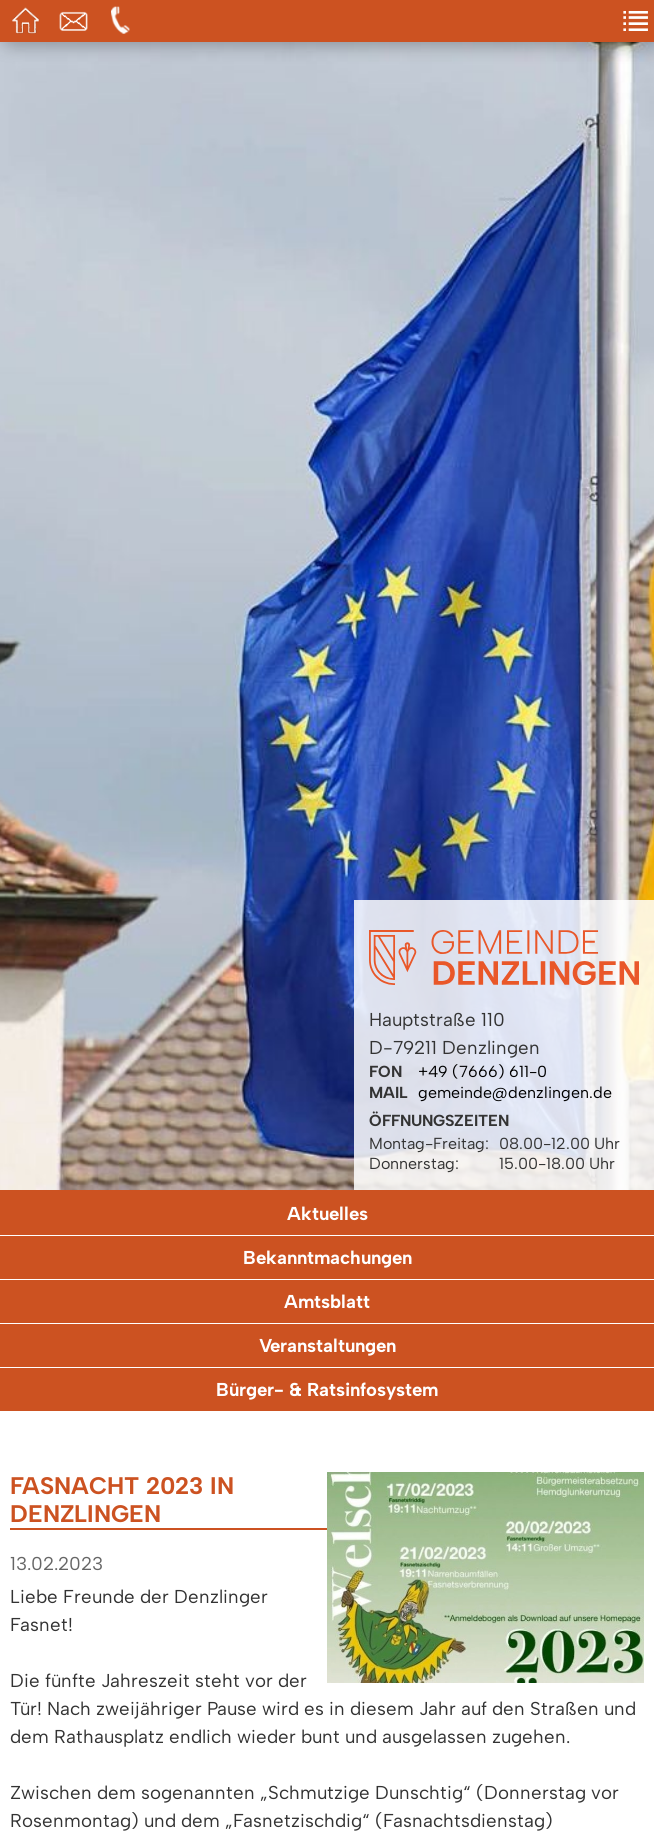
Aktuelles (327, 1213)
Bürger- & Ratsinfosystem (327, 1389)
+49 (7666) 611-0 (482, 1071)
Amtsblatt (327, 1301)
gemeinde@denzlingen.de (515, 1092)
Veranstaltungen (327, 1345)
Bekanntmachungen (327, 1257)
